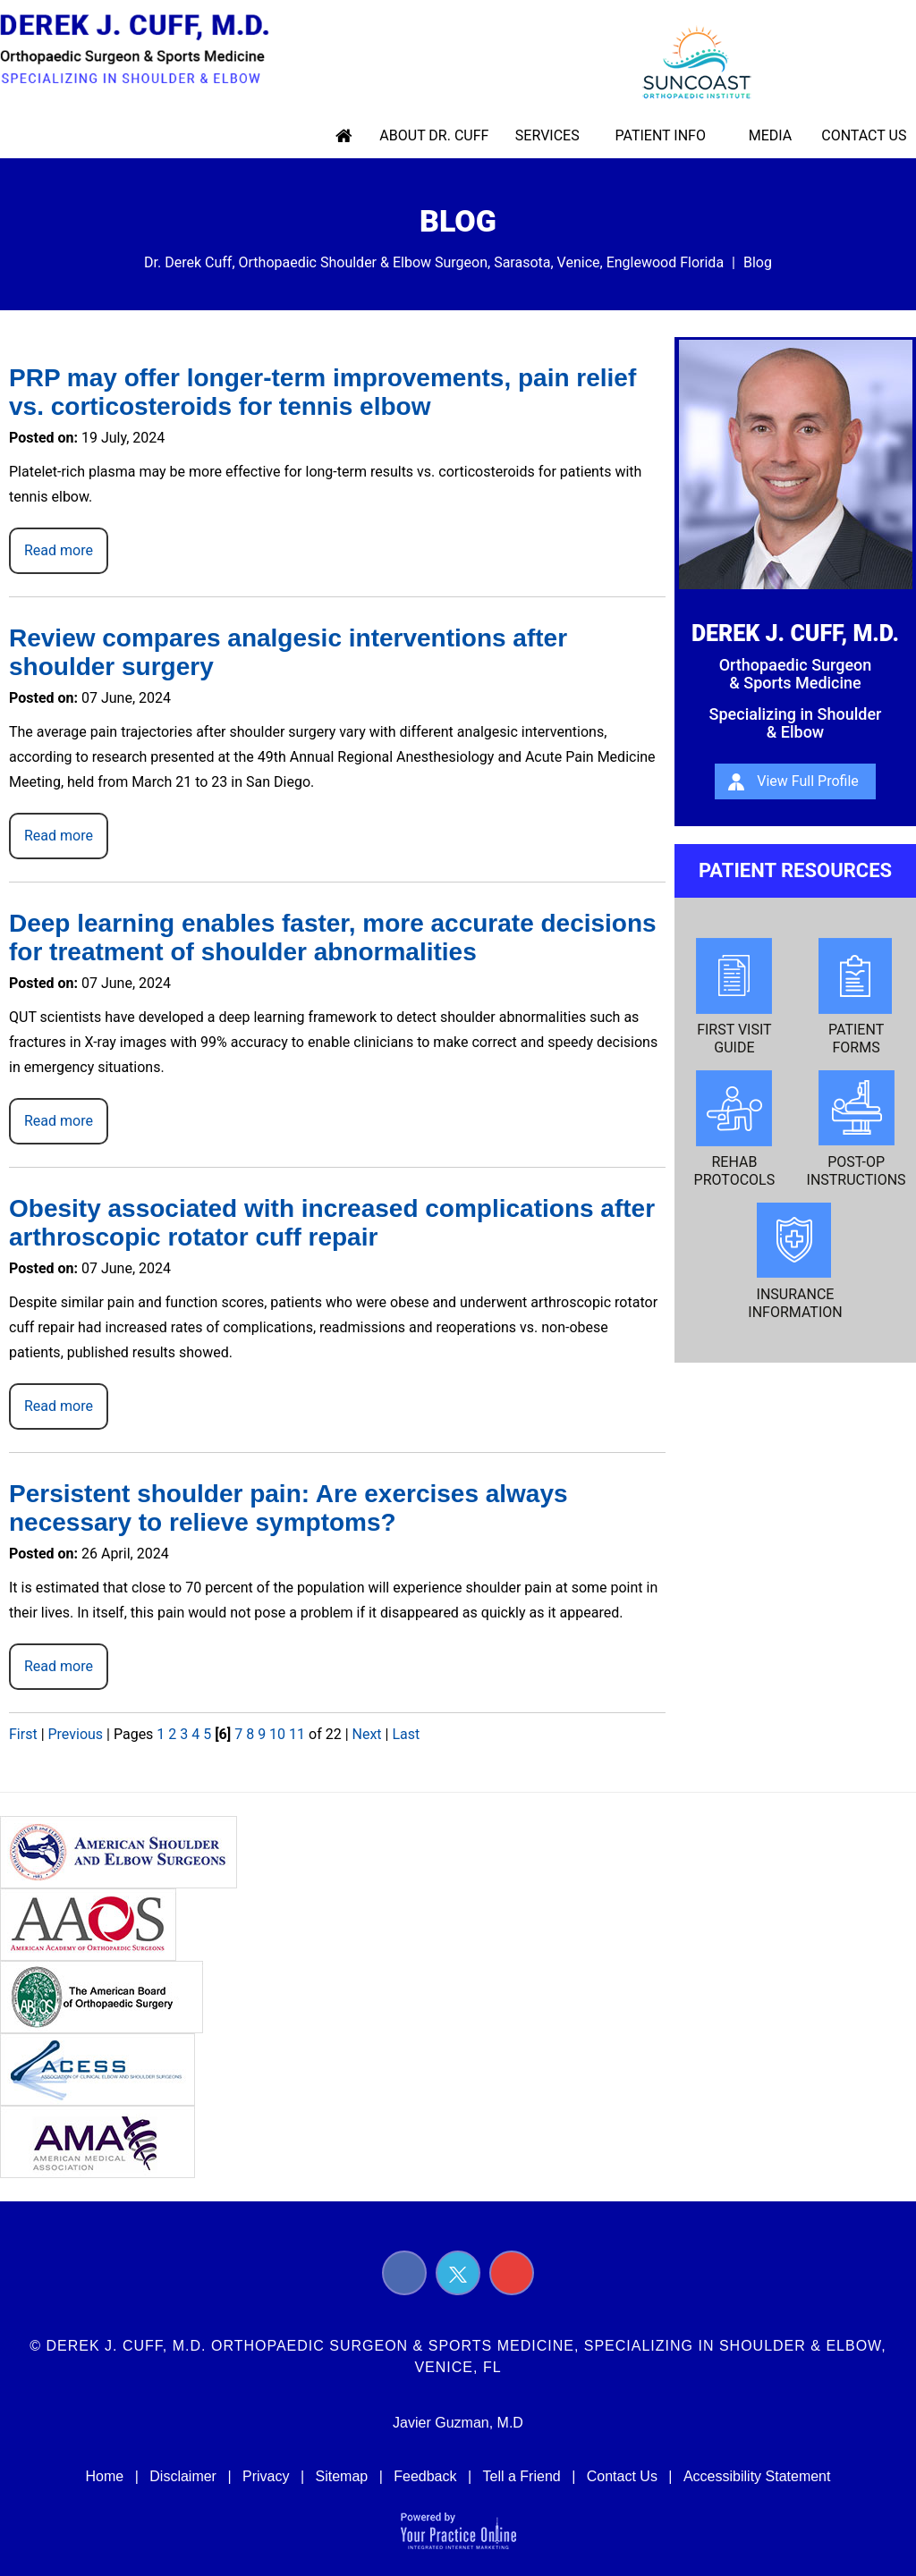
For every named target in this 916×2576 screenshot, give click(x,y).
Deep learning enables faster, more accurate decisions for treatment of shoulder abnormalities (333, 937)
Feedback (425, 2476)
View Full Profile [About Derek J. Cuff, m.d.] (808, 781)
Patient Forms (856, 997)
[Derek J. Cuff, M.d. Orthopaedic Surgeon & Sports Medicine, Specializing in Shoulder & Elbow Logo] (142, 49)
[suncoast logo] (687, 61)
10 (277, 1734)
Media (770, 135)
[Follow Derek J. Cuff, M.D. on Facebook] (404, 2273)
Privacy (265, 2476)
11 (297, 1734)
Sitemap (341, 2476)
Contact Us (860, 135)
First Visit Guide (734, 997)
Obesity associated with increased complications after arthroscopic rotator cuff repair (332, 1223)
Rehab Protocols (735, 1129)
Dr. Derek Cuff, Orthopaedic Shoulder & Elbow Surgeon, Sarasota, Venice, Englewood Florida (434, 262)
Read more (58, 550)
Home (352, 136)
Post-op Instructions (856, 1129)
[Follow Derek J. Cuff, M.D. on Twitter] (458, 2273)
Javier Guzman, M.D (458, 2422)
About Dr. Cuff (441, 135)
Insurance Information (795, 1262)
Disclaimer (182, 2476)
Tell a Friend (522, 2476)
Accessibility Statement (757, 2476)
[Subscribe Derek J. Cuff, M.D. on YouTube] (511, 2273)
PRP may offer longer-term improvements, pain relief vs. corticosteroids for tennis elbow (322, 392)
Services (552, 135)
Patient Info (661, 135)
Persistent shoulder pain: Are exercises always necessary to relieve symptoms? (288, 1508)
